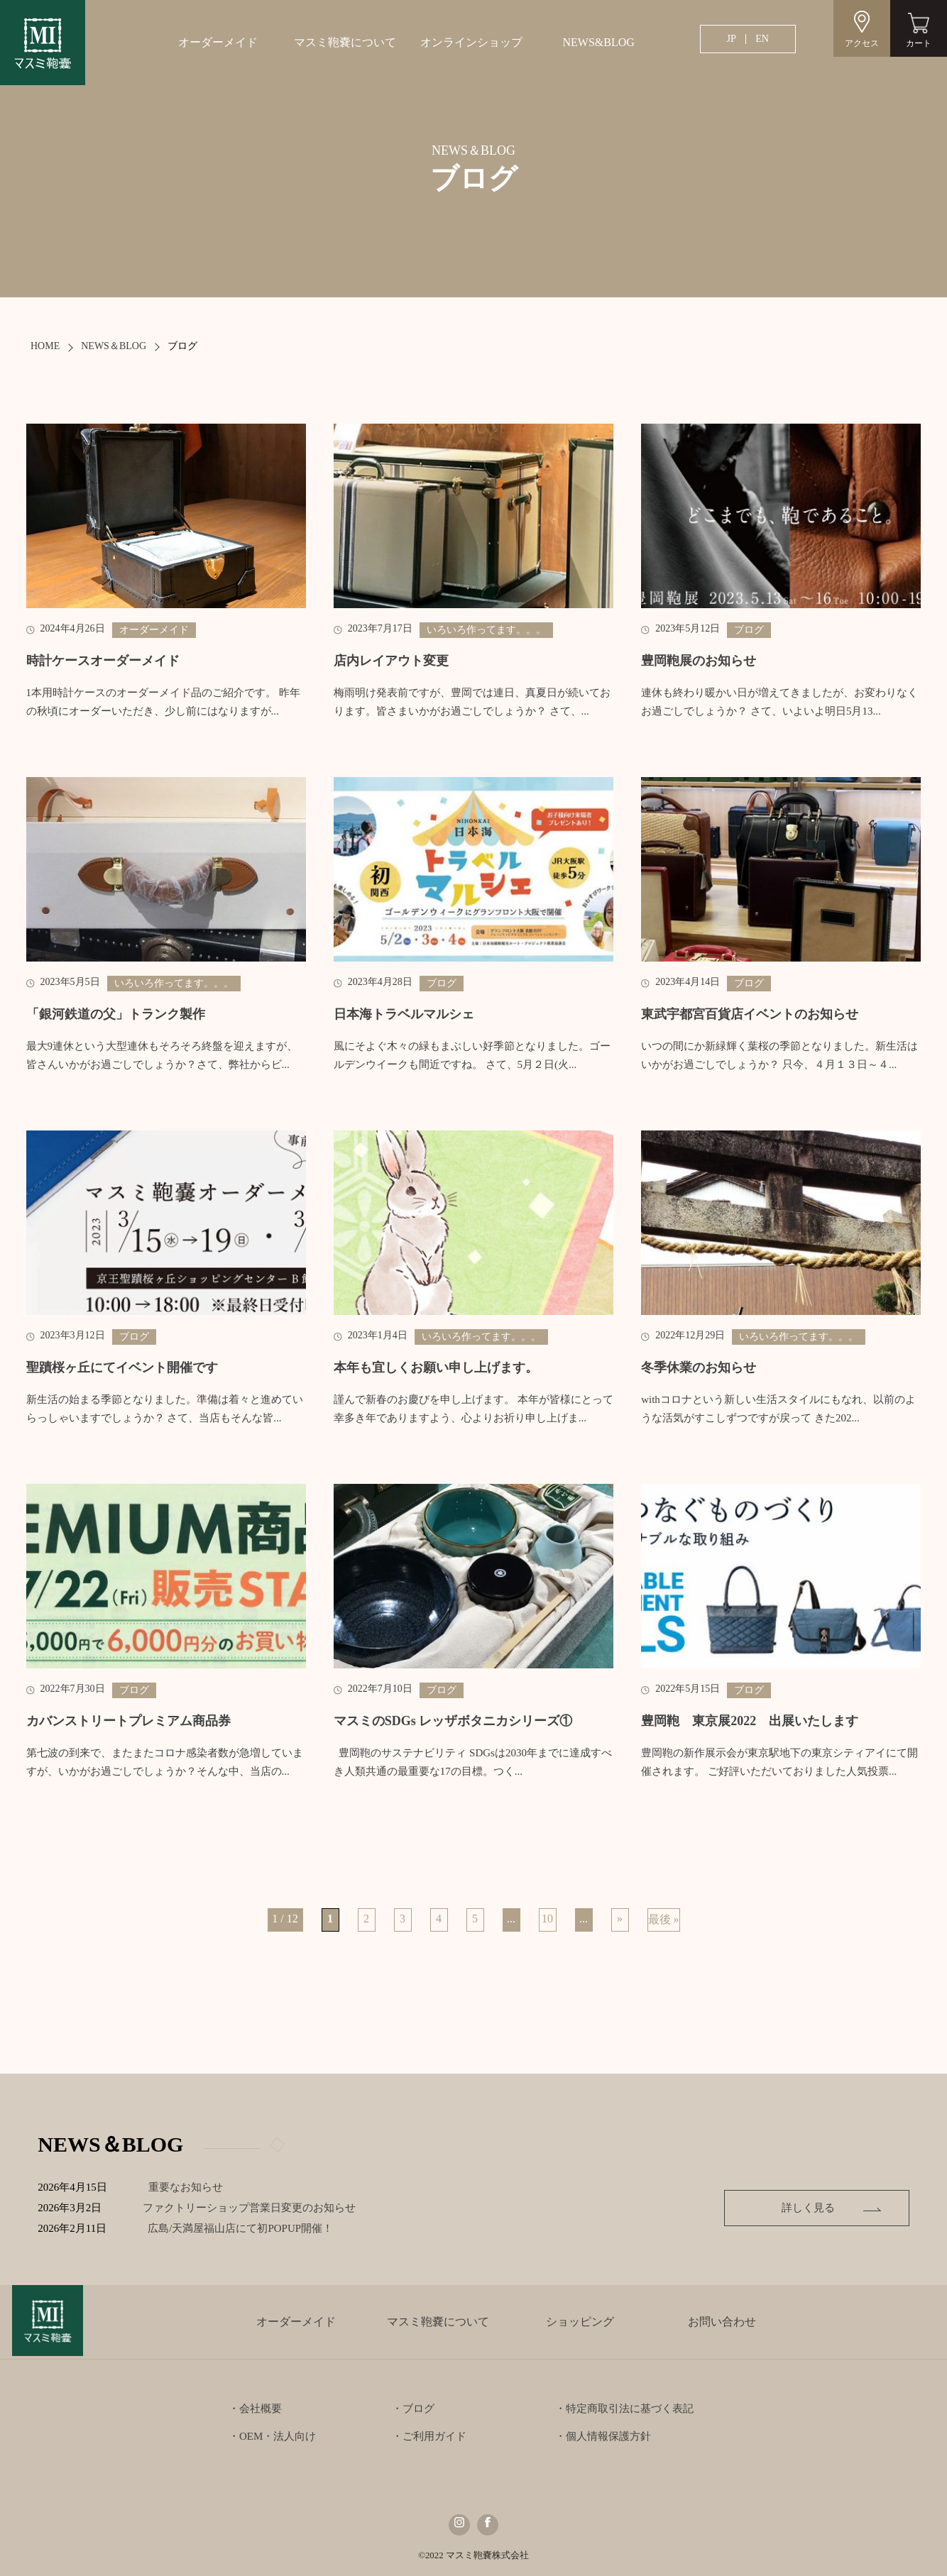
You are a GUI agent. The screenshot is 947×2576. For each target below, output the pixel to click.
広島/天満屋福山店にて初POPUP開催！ (251, 2228)
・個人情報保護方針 (603, 2436)
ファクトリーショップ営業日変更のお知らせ (249, 2207)
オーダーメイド (218, 42)
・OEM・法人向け (272, 2436)
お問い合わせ (722, 2322)
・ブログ (413, 2408)
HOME (45, 346)
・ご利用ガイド (429, 2436)
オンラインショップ (471, 42)
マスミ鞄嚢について (345, 42)
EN (762, 38)
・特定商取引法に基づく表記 (624, 2408)
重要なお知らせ (185, 2187)
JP (731, 38)
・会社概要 (255, 2408)
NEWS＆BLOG (113, 346)
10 (547, 1918)
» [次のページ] (620, 1918)
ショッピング (580, 2322)
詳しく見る (811, 2207)
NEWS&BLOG (598, 42)
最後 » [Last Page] (663, 1919)
